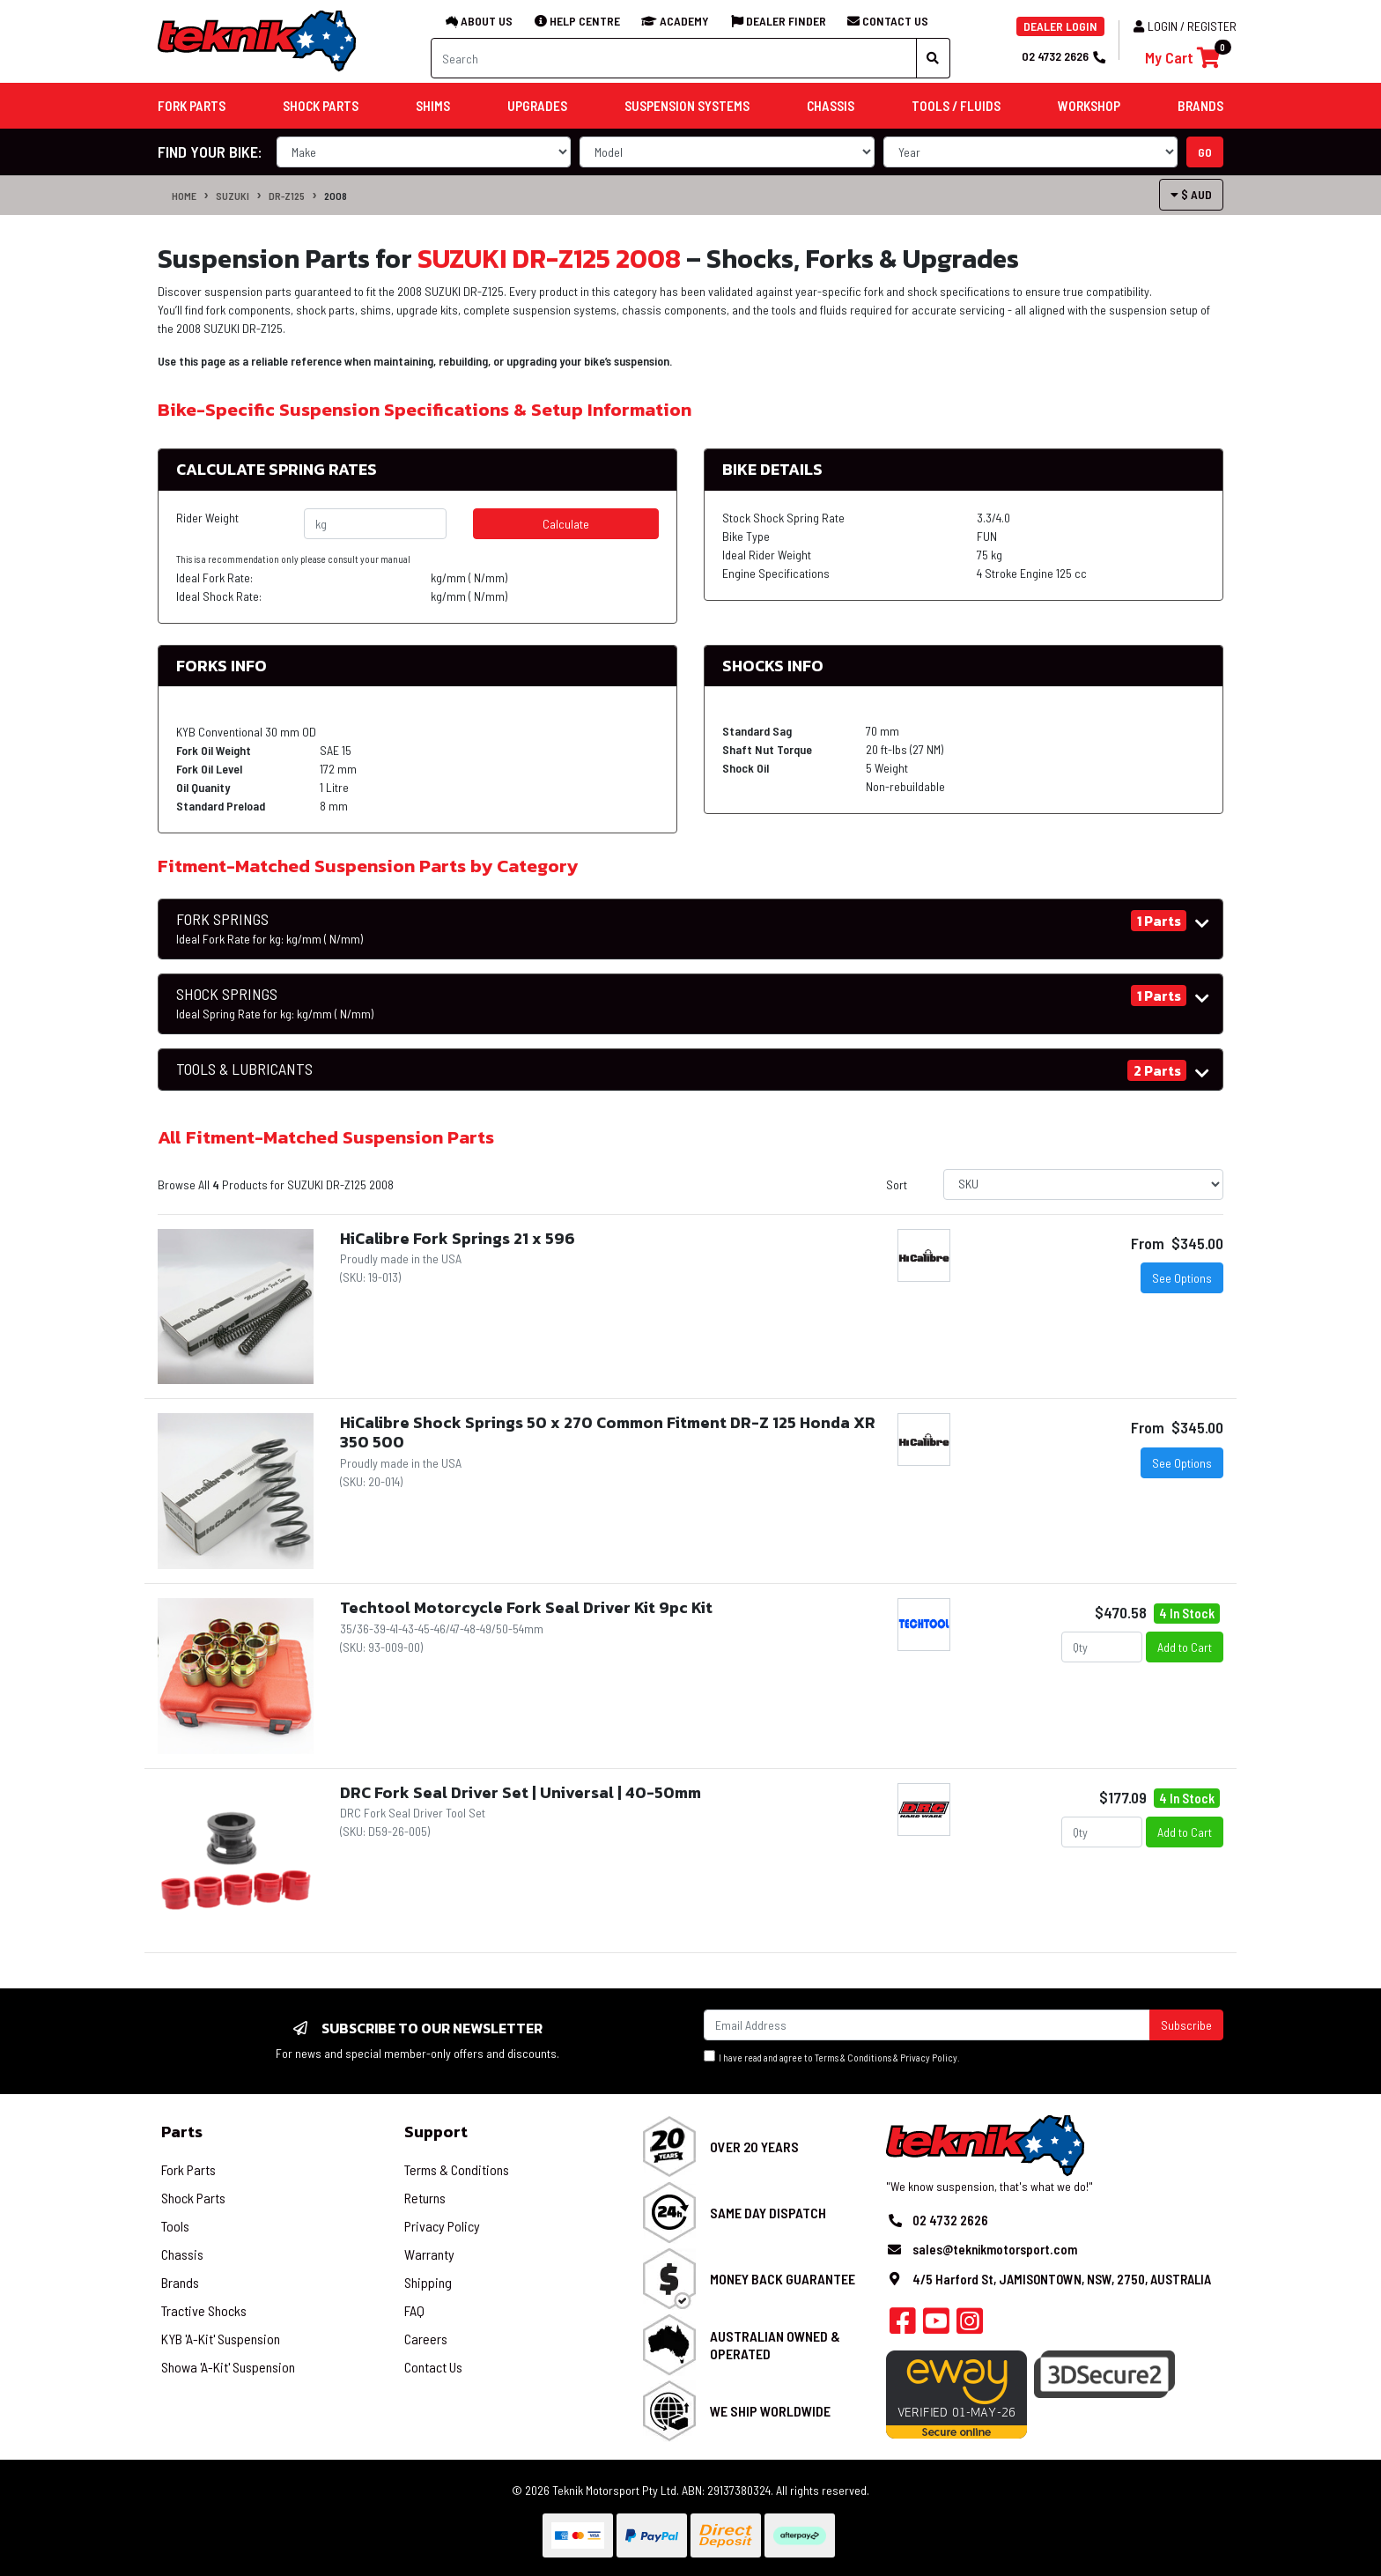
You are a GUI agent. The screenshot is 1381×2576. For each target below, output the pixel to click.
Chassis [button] (830, 106)
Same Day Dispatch (768, 2212)
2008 (335, 195)
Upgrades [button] (537, 106)
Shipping (428, 2282)
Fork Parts (188, 2169)
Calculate (566, 523)
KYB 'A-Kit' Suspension (220, 2338)
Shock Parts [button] (320, 106)
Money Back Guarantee (782, 2278)
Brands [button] (1200, 106)
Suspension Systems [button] (687, 106)
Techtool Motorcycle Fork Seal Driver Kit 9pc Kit (526, 1607)
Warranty (429, 2254)
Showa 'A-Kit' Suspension (228, 2366)
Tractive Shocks (204, 2310)
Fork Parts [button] (191, 106)
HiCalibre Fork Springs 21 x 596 (457, 1238)
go (1205, 151)
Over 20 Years (754, 2146)
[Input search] (674, 58)
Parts (182, 2131)
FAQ (414, 2310)
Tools (175, 2225)
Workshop (1089, 106)
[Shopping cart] (1182, 57)
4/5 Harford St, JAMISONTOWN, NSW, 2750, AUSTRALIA (1061, 2279)
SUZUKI (232, 195)
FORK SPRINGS (269, 928)
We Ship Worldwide (770, 2410)
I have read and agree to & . (832, 2056)
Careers (425, 2338)
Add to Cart (1184, 1647)
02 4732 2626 (1063, 55)
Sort (896, 1184)
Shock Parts (193, 2197)
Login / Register (1185, 26)
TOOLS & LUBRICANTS (244, 1069)
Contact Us (433, 2366)
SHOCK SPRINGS (274, 1003)
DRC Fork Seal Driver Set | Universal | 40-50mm (520, 1792)
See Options (1182, 1277)
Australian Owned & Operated (775, 2344)
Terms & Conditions (853, 2057)
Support (436, 2131)
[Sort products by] (1083, 1184)
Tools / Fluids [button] (956, 106)
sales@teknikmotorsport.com (994, 2249)
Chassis (182, 2254)
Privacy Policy (928, 2057)
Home (184, 195)
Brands (180, 2282)
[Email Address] (927, 2025)
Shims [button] (433, 106)
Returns (425, 2197)
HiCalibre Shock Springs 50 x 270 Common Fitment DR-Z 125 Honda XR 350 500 (607, 1432)
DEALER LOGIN (1060, 26)
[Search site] (933, 58)
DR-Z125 (287, 195)
